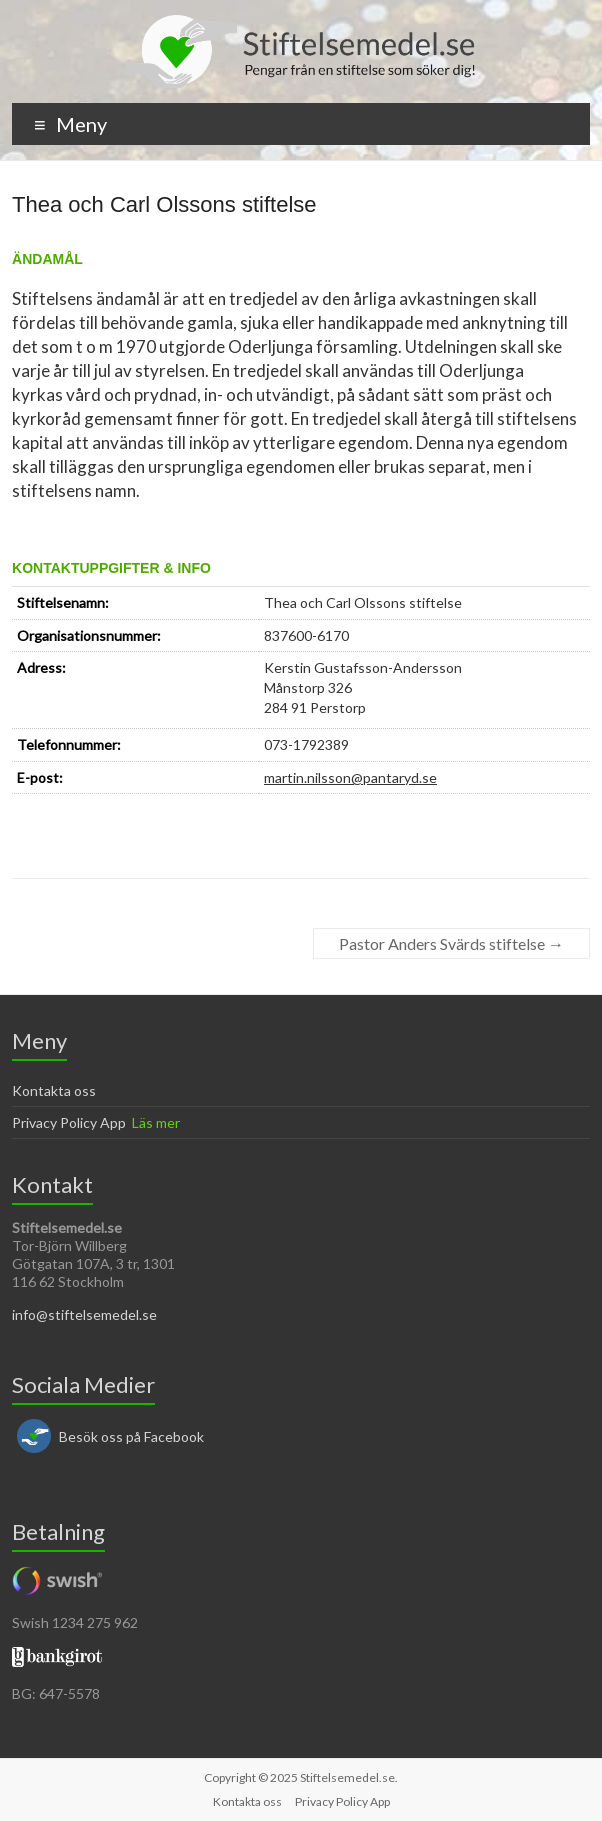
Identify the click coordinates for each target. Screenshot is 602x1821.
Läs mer (156, 1122)
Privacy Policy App (69, 1122)
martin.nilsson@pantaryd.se (350, 777)
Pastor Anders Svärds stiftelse (451, 943)
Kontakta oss (54, 1090)
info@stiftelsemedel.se (84, 1314)
